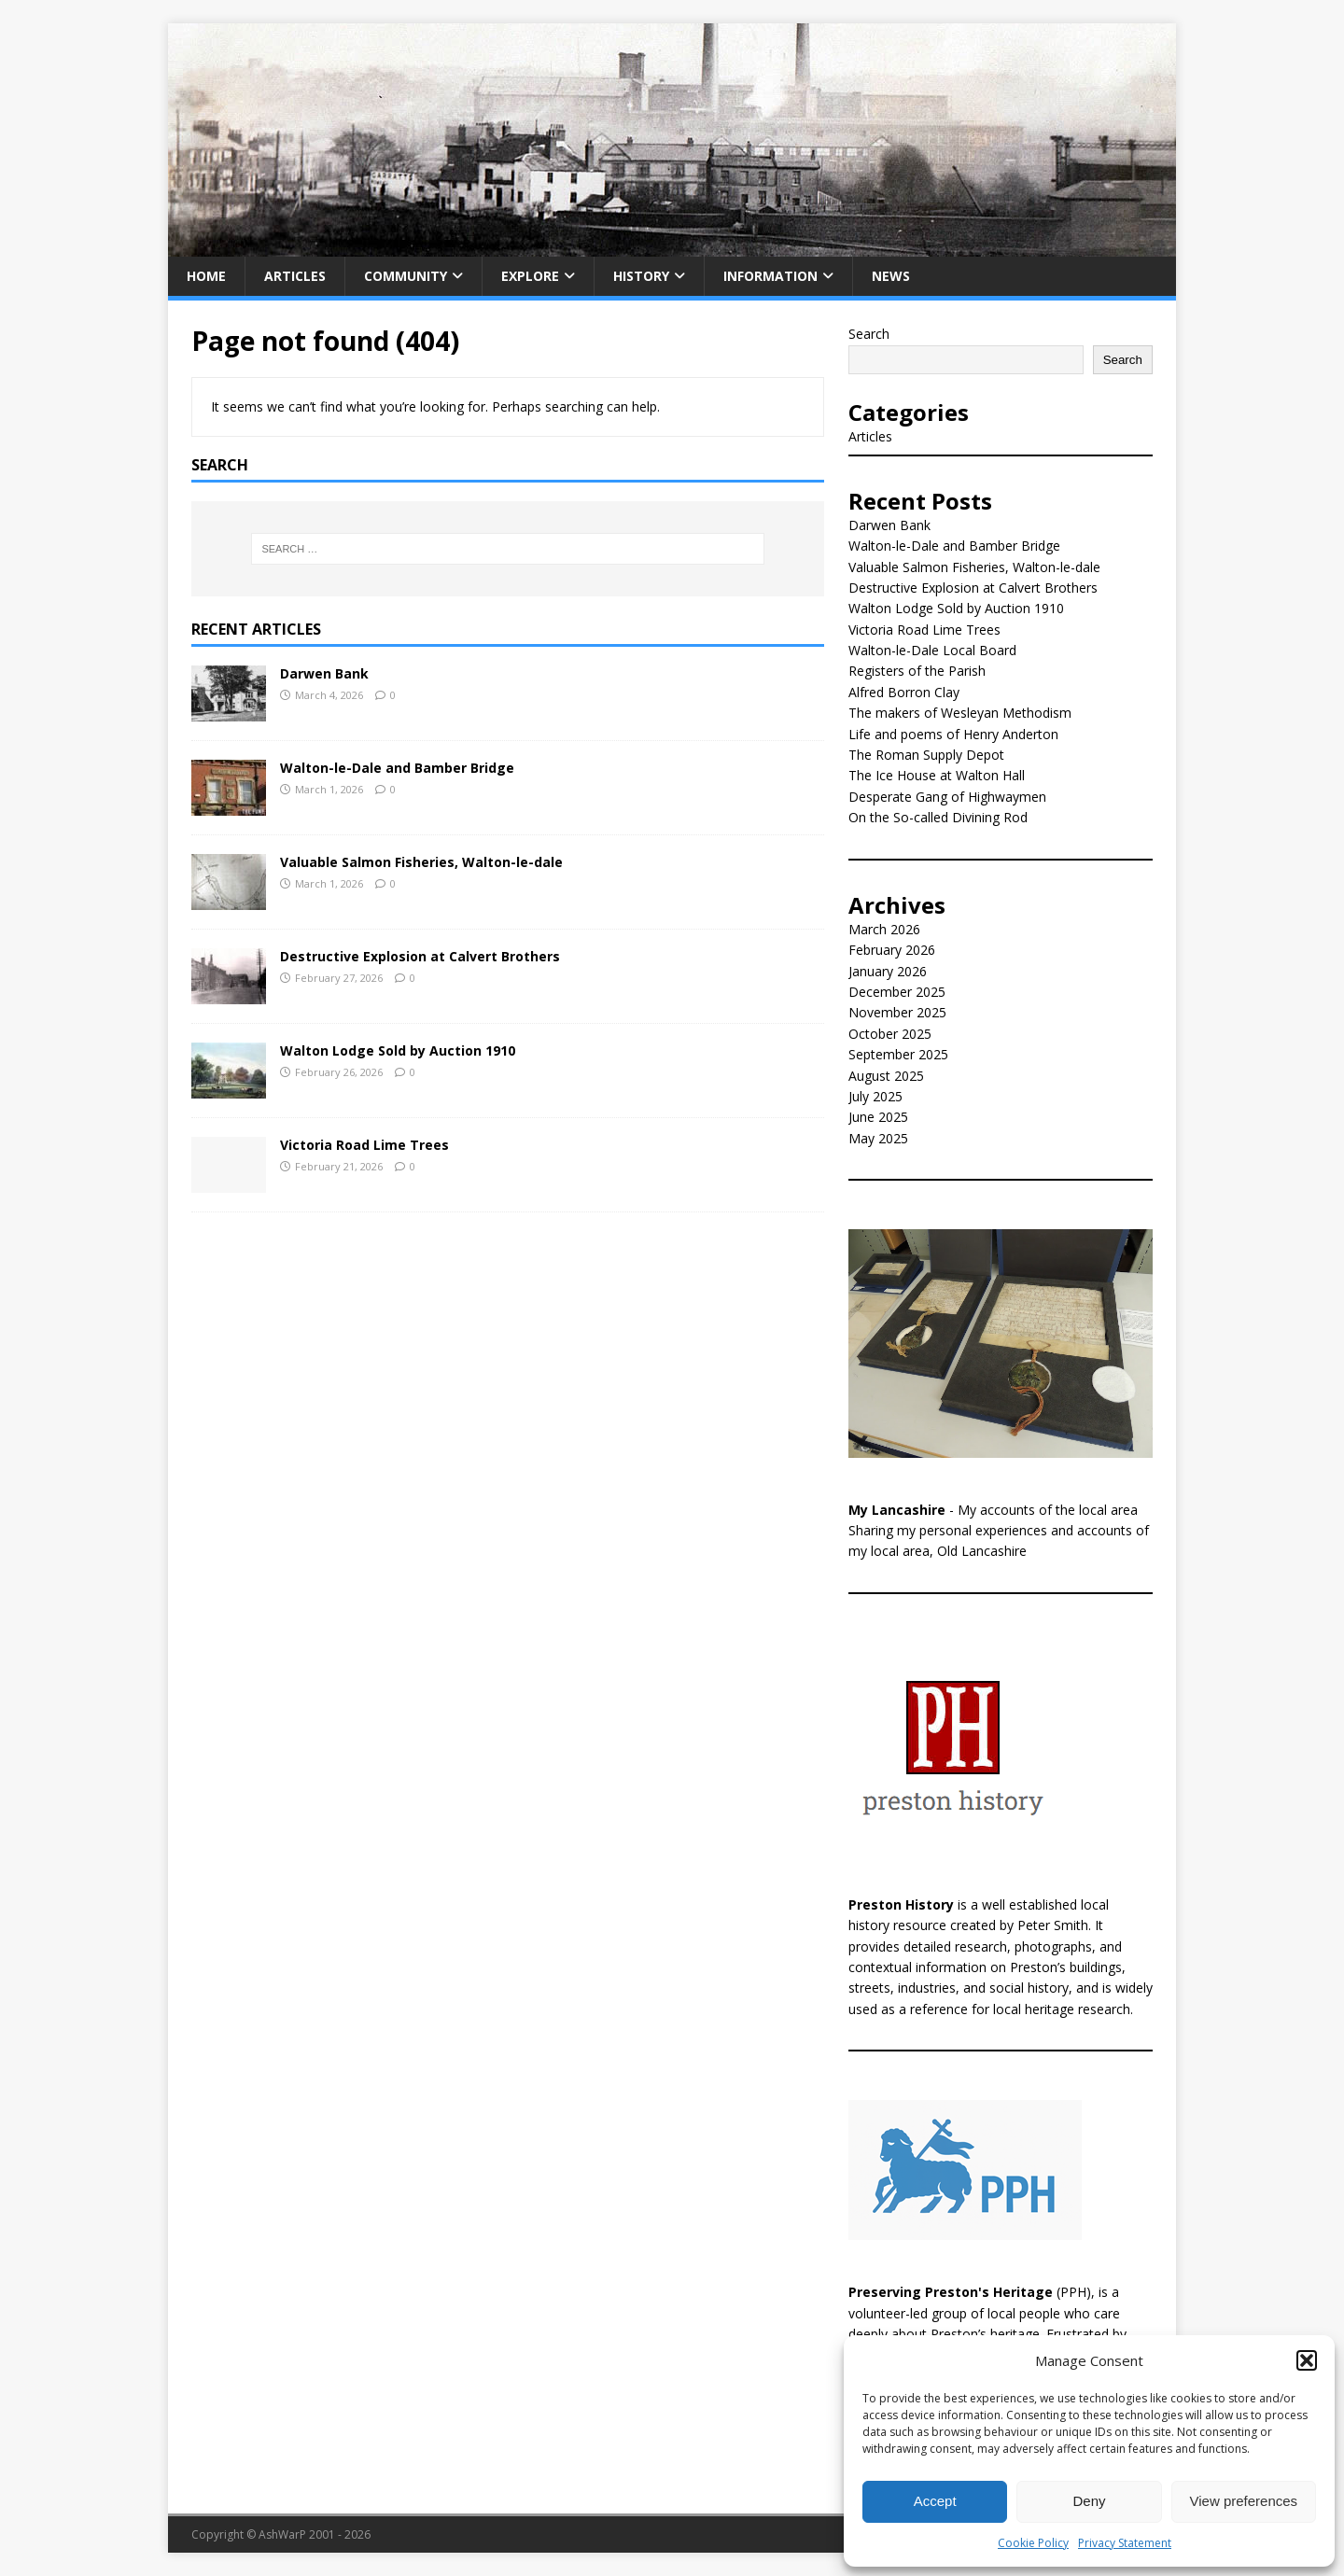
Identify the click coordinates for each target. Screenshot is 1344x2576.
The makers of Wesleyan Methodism (959, 712)
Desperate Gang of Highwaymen (947, 796)
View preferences (1244, 2501)
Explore (530, 276)
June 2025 (878, 1117)
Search (868, 334)
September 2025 (898, 1054)
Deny (1088, 2501)
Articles (295, 276)
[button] (1306, 2360)
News (891, 276)
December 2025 (896, 992)
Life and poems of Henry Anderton (953, 734)
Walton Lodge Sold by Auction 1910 (397, 1050)
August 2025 (886, 1076)
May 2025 (878, 1138)
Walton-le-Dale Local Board (932, 650)
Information (770, 276)
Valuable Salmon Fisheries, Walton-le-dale (421, 862)
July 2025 (875, 1096)
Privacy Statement (1124, 2543)
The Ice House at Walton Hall (936, 775)
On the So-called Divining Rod (938, 817)
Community (405, 276)
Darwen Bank (324, 673)
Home (206, 276)
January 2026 (887, 971)
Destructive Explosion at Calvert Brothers (420, 956)
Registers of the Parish (917, 670)
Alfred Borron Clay (903, 692)
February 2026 (891, 950)
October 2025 (889, 1034)
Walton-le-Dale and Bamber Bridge (397, 768)
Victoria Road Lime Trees (364, 1145)
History (641, 276)
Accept (935, 2501)
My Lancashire (896, 1510)
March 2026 (884, 929)
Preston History (901, 1904)
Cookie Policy (1033, 2543)
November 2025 (897, 1012)
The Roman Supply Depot (926, 754)
